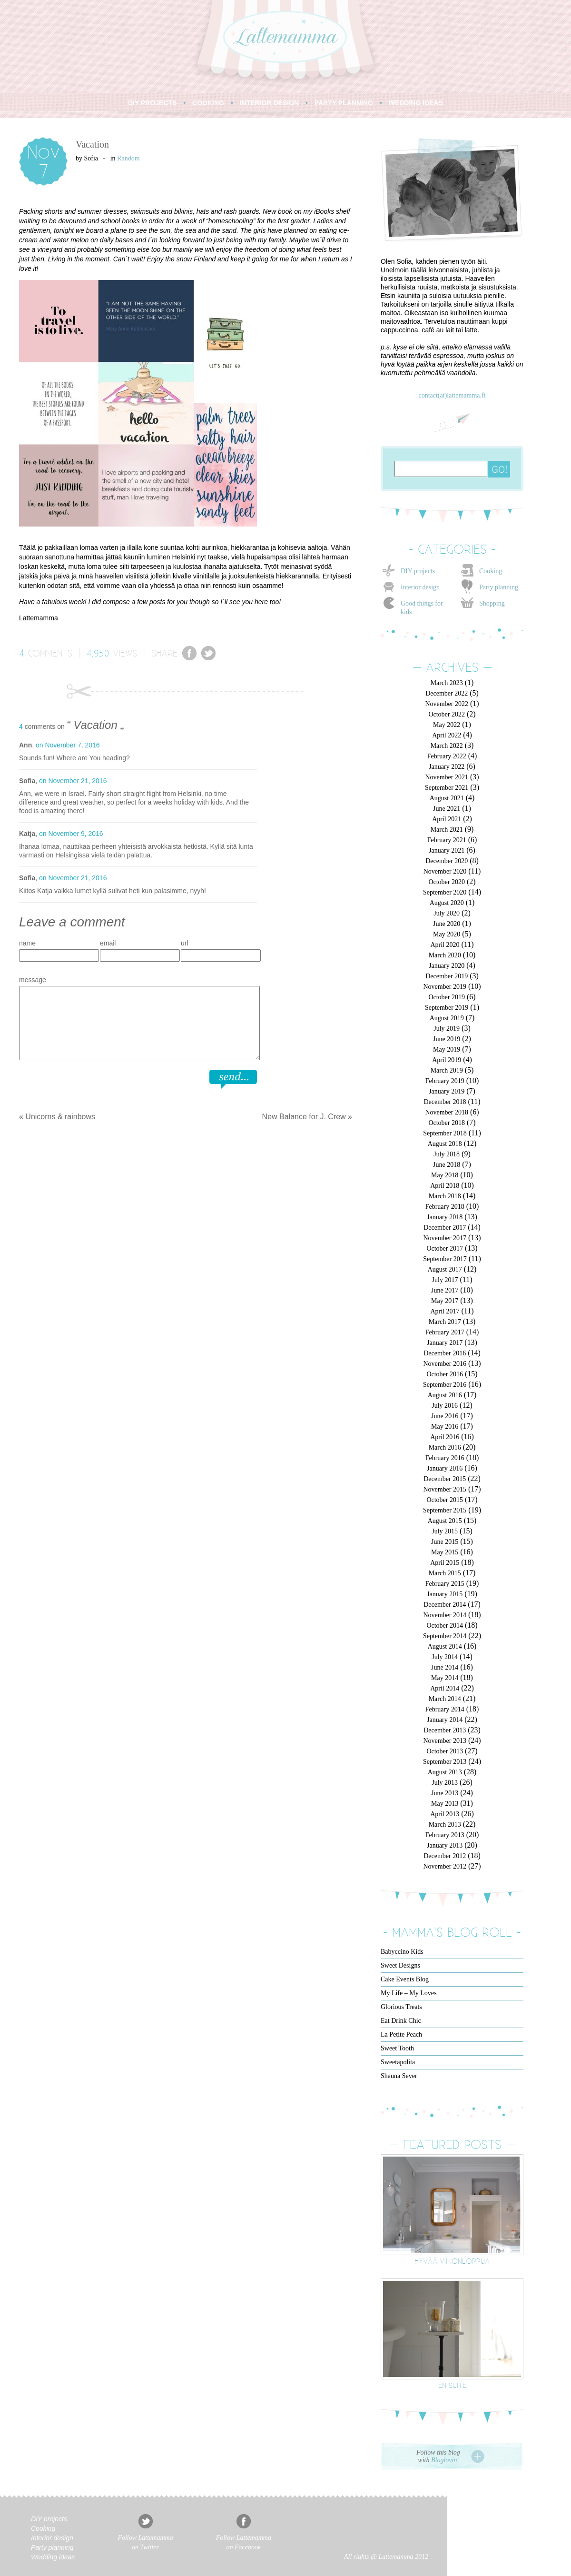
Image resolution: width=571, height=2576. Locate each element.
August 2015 (445, 1520)
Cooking (490, 571)
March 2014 (445, 1698)
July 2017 (445, 1279)
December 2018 (444, 1101)
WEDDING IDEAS (416, 103)
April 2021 (446, 819)
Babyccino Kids (402, 1951)
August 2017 (445, 1269)
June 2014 (444, 1667)
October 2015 (444, 1499)
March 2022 (447, 745)
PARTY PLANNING (344, 103)
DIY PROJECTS (152, 103)
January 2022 (446, 766)
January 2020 (446, 965)
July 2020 (446, 913)
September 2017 (444, 1259)
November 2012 (444, 1866)
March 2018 (445, 1196)
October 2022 (446, 714)
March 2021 (447, 829)
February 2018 (444, 1206)
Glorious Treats (401, 2006)
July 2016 (445, 1405)
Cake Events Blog (405, 1979)
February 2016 (444, 1458)
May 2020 (446, 934)
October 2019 (446, 997)
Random (128, 158)
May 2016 (444, 1426)
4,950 (98, 652)
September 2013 (444, 1761)
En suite (452, 2384)
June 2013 (444, 1793)
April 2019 (446, 1060)
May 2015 (444, 1552)
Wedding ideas (53, 2557)
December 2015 (444, 1478)
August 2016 (445, 1395)
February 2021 (446, 840)
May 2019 (446, 1049)
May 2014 (444, 1677)
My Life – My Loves (408, 1993)
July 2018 (446, 1154)
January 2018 (445, 1217)
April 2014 (444, 1688)
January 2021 (446, 850)
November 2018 (446, 1112)
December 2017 (444, 1227)
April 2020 (444, 944)
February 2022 (446, 756)
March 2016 (445, 1447)
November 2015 (444, 1489)
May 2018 (444, 1175)
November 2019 (444, 986)
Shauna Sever (399, 2075)
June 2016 (444, 1416)
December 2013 (444, 1730)
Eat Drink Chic (401, 2020)
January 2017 (445, 1342)
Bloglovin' (444, 2460)
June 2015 (444, 1541)
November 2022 (446, 703)
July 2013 (445, 1782)
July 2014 (445, 1657)
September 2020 (444, 892)
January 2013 (445, 1845)
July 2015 (445, 1531)
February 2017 (444, 1332)
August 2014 (445, 1646)
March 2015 (445, 1573)
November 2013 (444, 1740)
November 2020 (445, 871)
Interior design (420, 587)
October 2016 (444, 1374)
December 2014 (444, 1604)
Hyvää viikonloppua (452, 2260)
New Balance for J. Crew (304, 1117)
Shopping (492, 603)
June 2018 (446, 1164)
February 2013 (444, 1835)
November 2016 (444, 1363)
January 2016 (445, 1468)
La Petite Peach (401, 2034)
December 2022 (446, 693)
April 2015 (444, 1562)
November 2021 (446, 777)
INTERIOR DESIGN (269, 103)
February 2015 (444, 1583)
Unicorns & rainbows (60, 1117)
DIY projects (418, 571)
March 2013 (445, 1824)
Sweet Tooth (397, 2048)
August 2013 (445, 1772)
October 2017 (444, 1248)
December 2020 (446, 861)
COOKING (208, 103)
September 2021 (446, 787)
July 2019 (446, 1028)
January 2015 (445, 1594)
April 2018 (444, 1185)
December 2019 (446, 976)
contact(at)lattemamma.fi (451, 395)
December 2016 (444, 1353)
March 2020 (445, 955)
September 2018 (444, 1133)
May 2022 (446, 724)
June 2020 (446, 923)
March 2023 (447, 682)
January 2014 (445, 1719)
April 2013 (444, 1814)
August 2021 (447, 798)
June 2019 (446, 1039)
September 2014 (444, 1636)
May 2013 (444, 1803)
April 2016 (444, 1437)
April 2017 (444, 1311)
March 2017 (445, 1321)
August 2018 (445, 1143)
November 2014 (444, 1615)
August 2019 (447, 1018)
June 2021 (446, 808)
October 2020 (446, 881)
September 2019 (446, 1007)
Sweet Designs (400, 1965)
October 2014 (444, 1625)
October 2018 (446, 1122)
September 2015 (444, 1510)
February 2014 (444, 1709)
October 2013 (444, 1751)
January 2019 (446, 1091)
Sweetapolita (398, 2062)
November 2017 (444, 1238)
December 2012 (444, 1856)
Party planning (498, 587)
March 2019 (447, 1070)
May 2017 (444, 1300)
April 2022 (446, 735)
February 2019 (444, 1080)
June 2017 (444, 1290)
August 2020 (447, 902)
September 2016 (444, 1384)
